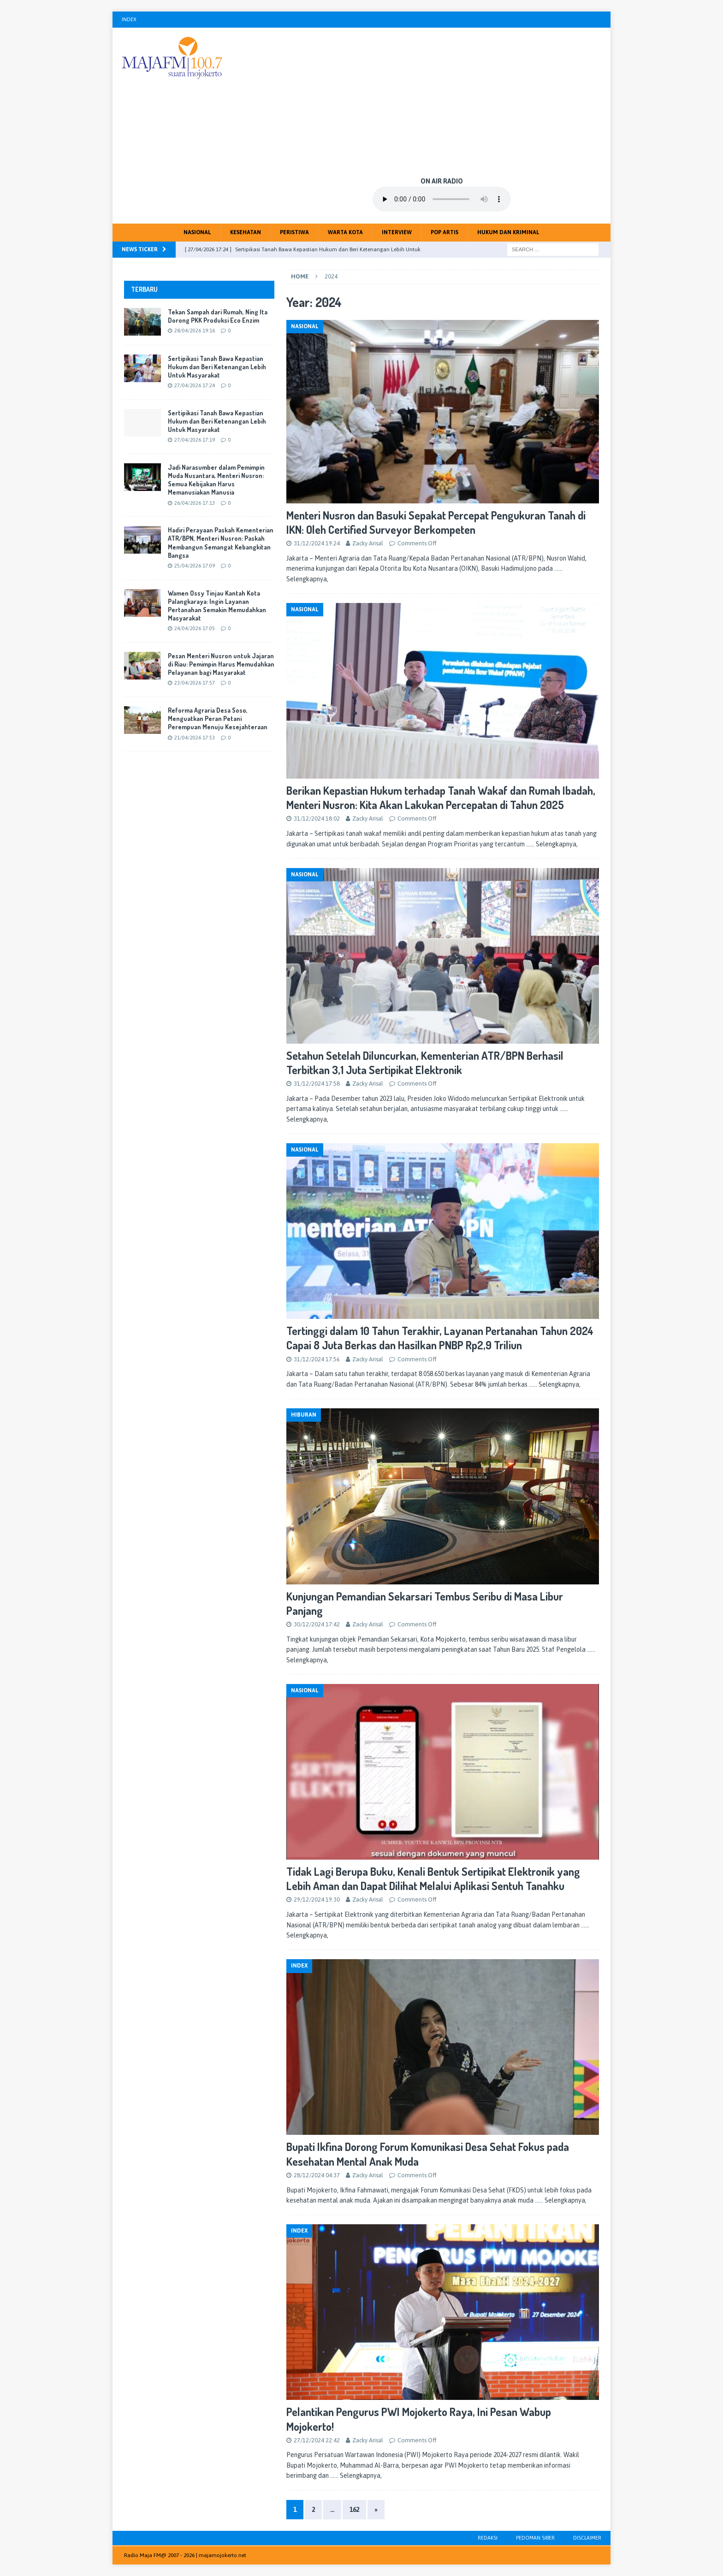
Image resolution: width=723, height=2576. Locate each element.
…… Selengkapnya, (552, 844)
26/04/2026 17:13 (194, 503)
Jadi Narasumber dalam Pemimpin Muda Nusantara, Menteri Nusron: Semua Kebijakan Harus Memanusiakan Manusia (216, 479)
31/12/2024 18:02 (317, 818)
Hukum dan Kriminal (508, 232)
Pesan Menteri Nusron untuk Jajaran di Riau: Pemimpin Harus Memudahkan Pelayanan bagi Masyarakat (221, 664)
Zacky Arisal (367, 543)
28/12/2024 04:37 (317, 2175)
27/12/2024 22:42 (317, 2440)
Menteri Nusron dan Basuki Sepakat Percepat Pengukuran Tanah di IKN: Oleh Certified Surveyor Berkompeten (436, 522)
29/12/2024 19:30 (317, 1899)
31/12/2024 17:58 (317, 1083)
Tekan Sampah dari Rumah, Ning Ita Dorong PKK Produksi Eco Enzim (217, 316)
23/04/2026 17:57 (194, 682)
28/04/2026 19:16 (194, 330)
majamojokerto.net (222, 2555)
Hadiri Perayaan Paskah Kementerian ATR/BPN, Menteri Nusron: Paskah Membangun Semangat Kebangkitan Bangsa (220, 542)
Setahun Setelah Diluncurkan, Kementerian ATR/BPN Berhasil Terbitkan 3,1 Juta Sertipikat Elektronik (424, 1062)
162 (354, 2509)
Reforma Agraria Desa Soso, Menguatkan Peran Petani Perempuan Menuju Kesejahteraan (217, 718)
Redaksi (488, 2538)
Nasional (197, 232)
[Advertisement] (442, 101)
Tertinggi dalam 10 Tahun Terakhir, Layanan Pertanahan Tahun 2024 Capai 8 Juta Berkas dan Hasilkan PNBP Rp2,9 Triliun (439, 1337)
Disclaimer (587, 2538)
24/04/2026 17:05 (194, 628)
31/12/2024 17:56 (317, 1359)
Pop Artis (444, 232)
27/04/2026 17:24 (194, 385)
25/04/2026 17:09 (194, 565)
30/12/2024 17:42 (317, 1624)
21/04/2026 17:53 (194, 737)
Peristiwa (294, 232)
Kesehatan (245, 232)
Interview (397, 232)
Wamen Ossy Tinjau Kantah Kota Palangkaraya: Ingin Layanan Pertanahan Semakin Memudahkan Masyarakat (217, 605)
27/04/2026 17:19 (194, 440)
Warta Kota (345, 232)
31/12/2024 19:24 (317, 543)
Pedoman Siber (535, 2538)
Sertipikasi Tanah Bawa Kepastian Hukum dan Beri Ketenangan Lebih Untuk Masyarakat (217, 366)
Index (129, 19)
